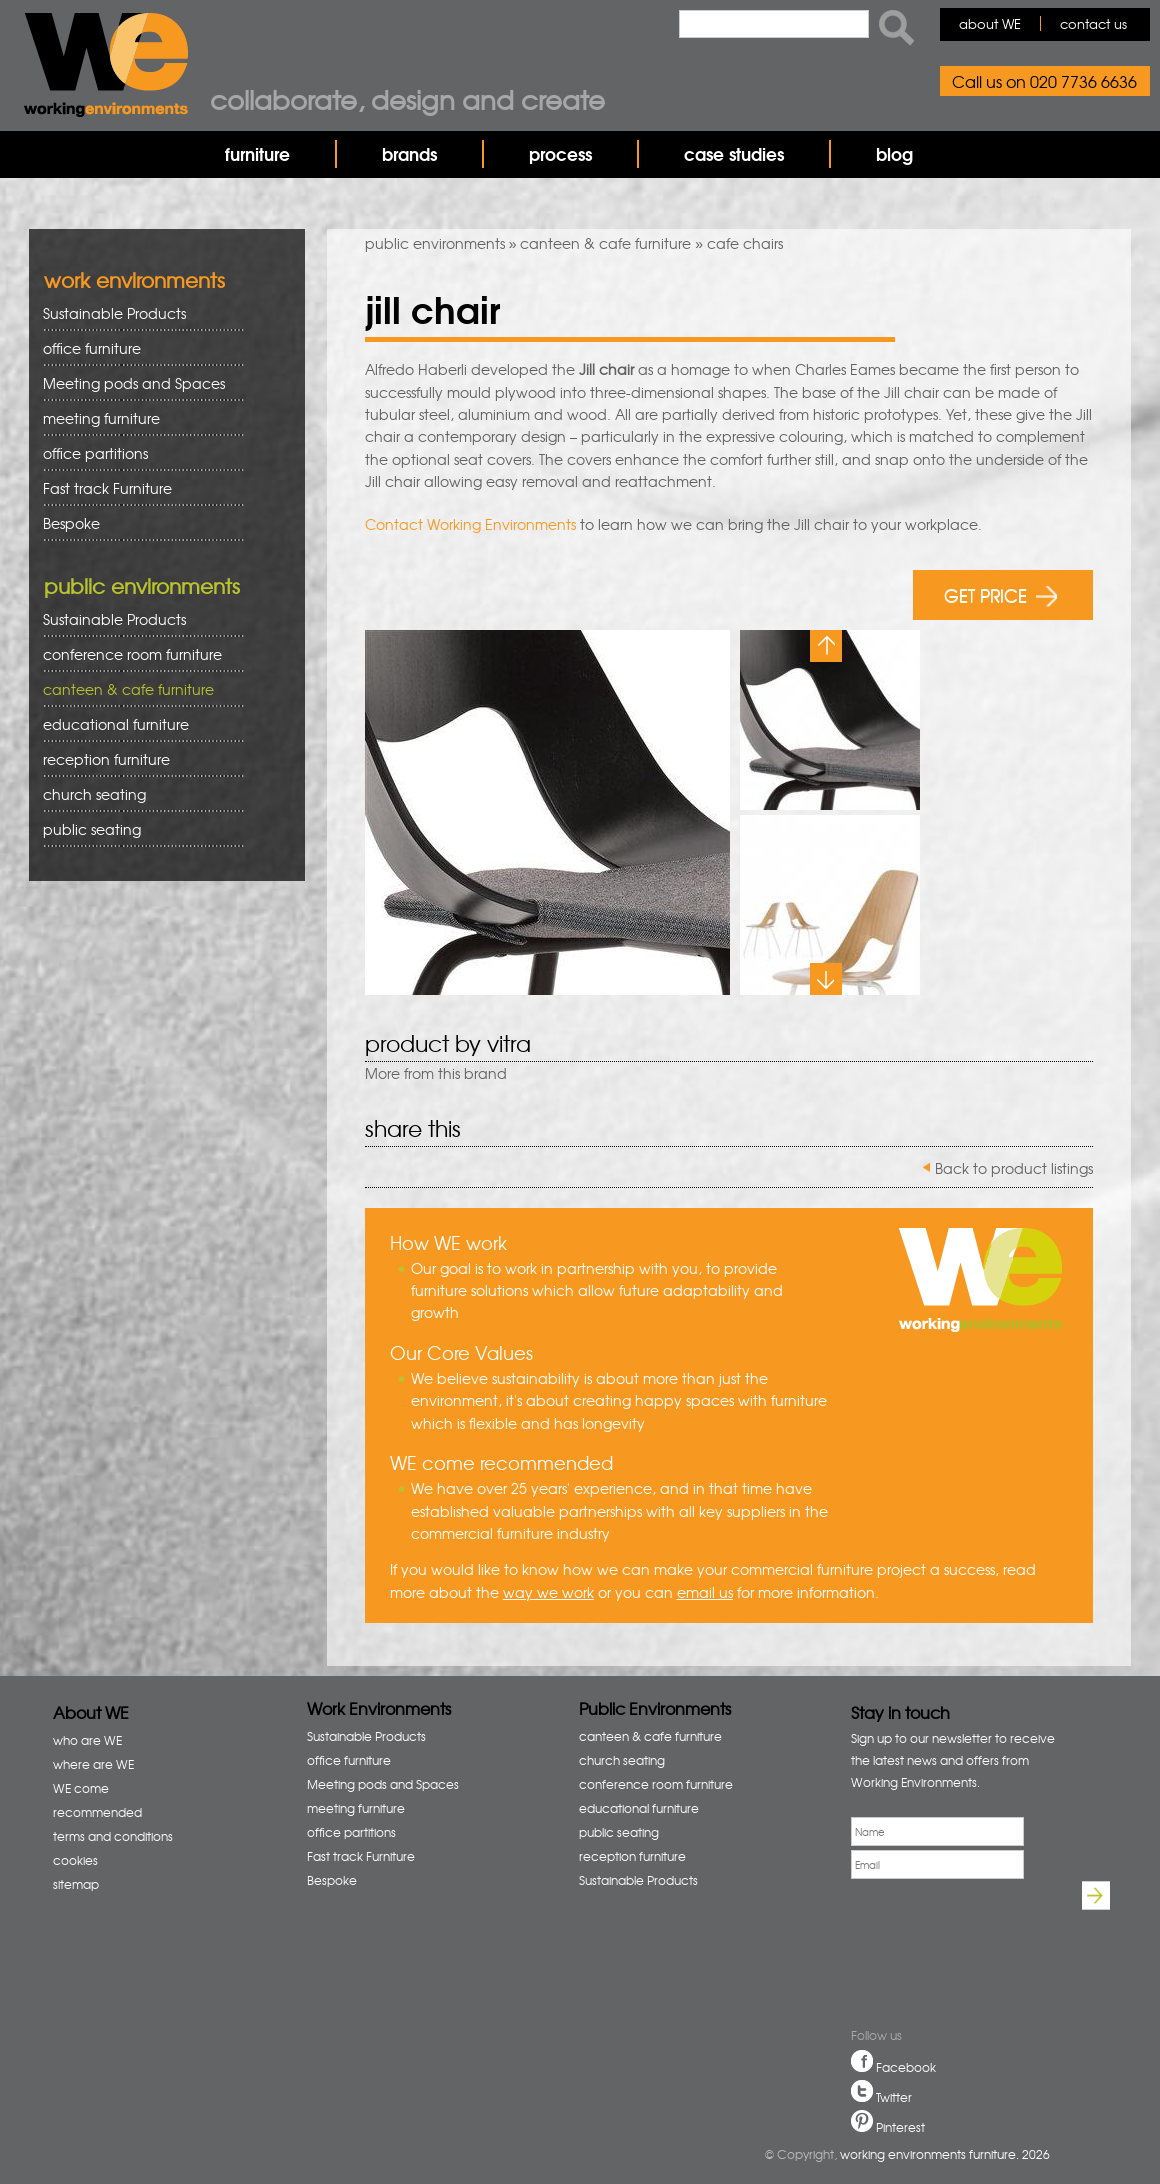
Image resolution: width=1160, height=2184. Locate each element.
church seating (94, 794)
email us (705, 1592)
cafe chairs (745, 243)
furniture (257, 153)
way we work (548, 1592)
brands (409, 153)
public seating (136, 829)
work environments (134, 279)
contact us (1093, 23)
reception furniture (136, 759)
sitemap (76, 1884)
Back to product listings (1014, 1168)
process (560, 153)
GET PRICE (1000, 594)
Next (826, 979)
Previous (826, 646)
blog (894, 153)
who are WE (87, 1740)
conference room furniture (136, 654)
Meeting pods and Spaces (136, 383)
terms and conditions (113, 1836)
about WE (990, 23)
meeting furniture (136, 418)
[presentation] (919, 1956)
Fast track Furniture (107, 488)
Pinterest (900, 2127)
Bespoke (71, 523)
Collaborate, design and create (407, 99)
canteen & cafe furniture (605, 243)
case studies (734, 153)
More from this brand (436, 1073)
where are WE (93, 1764)
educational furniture (136, 724)
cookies (75, 1860)
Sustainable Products (114, 313)
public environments (435, 243)
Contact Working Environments (470, 524)
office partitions (136, 453)
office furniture (136, 348)
